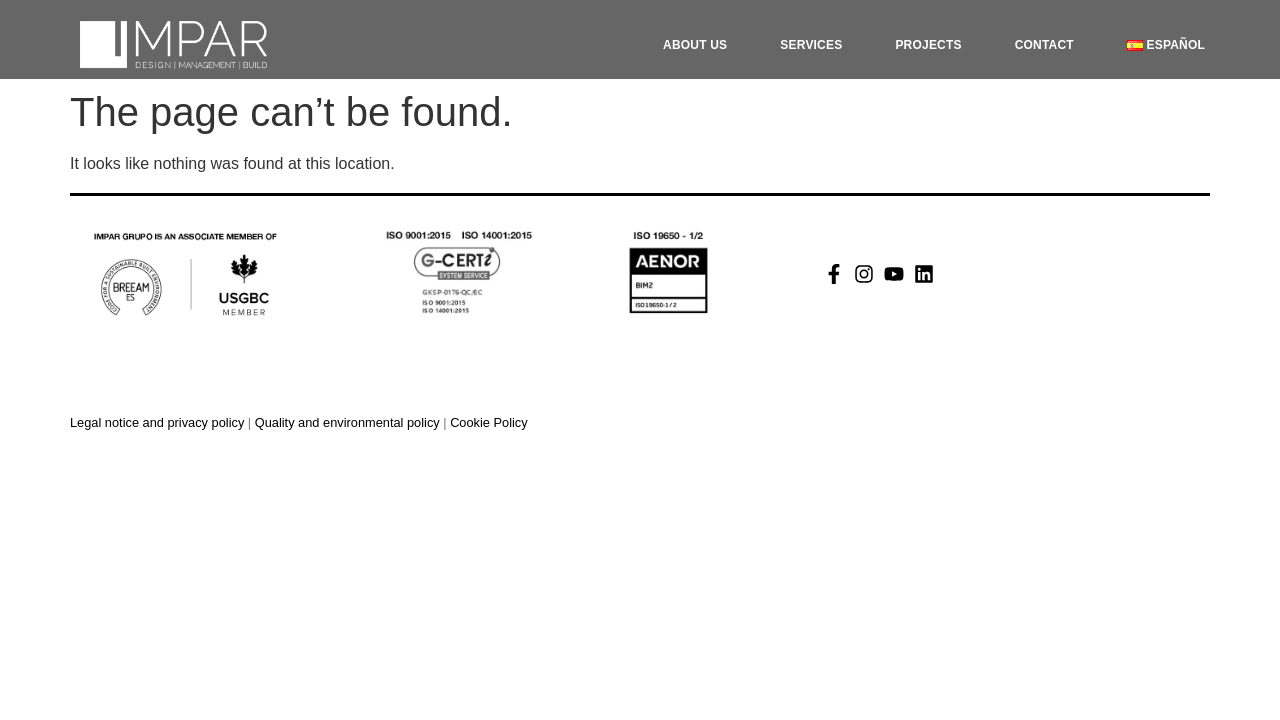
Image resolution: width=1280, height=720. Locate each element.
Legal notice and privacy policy (157, 422)
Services (811, 45)
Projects (928, 45)
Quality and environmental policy (349, 422)
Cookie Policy (489, 422)
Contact (1044, 45)
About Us (695, 45)
